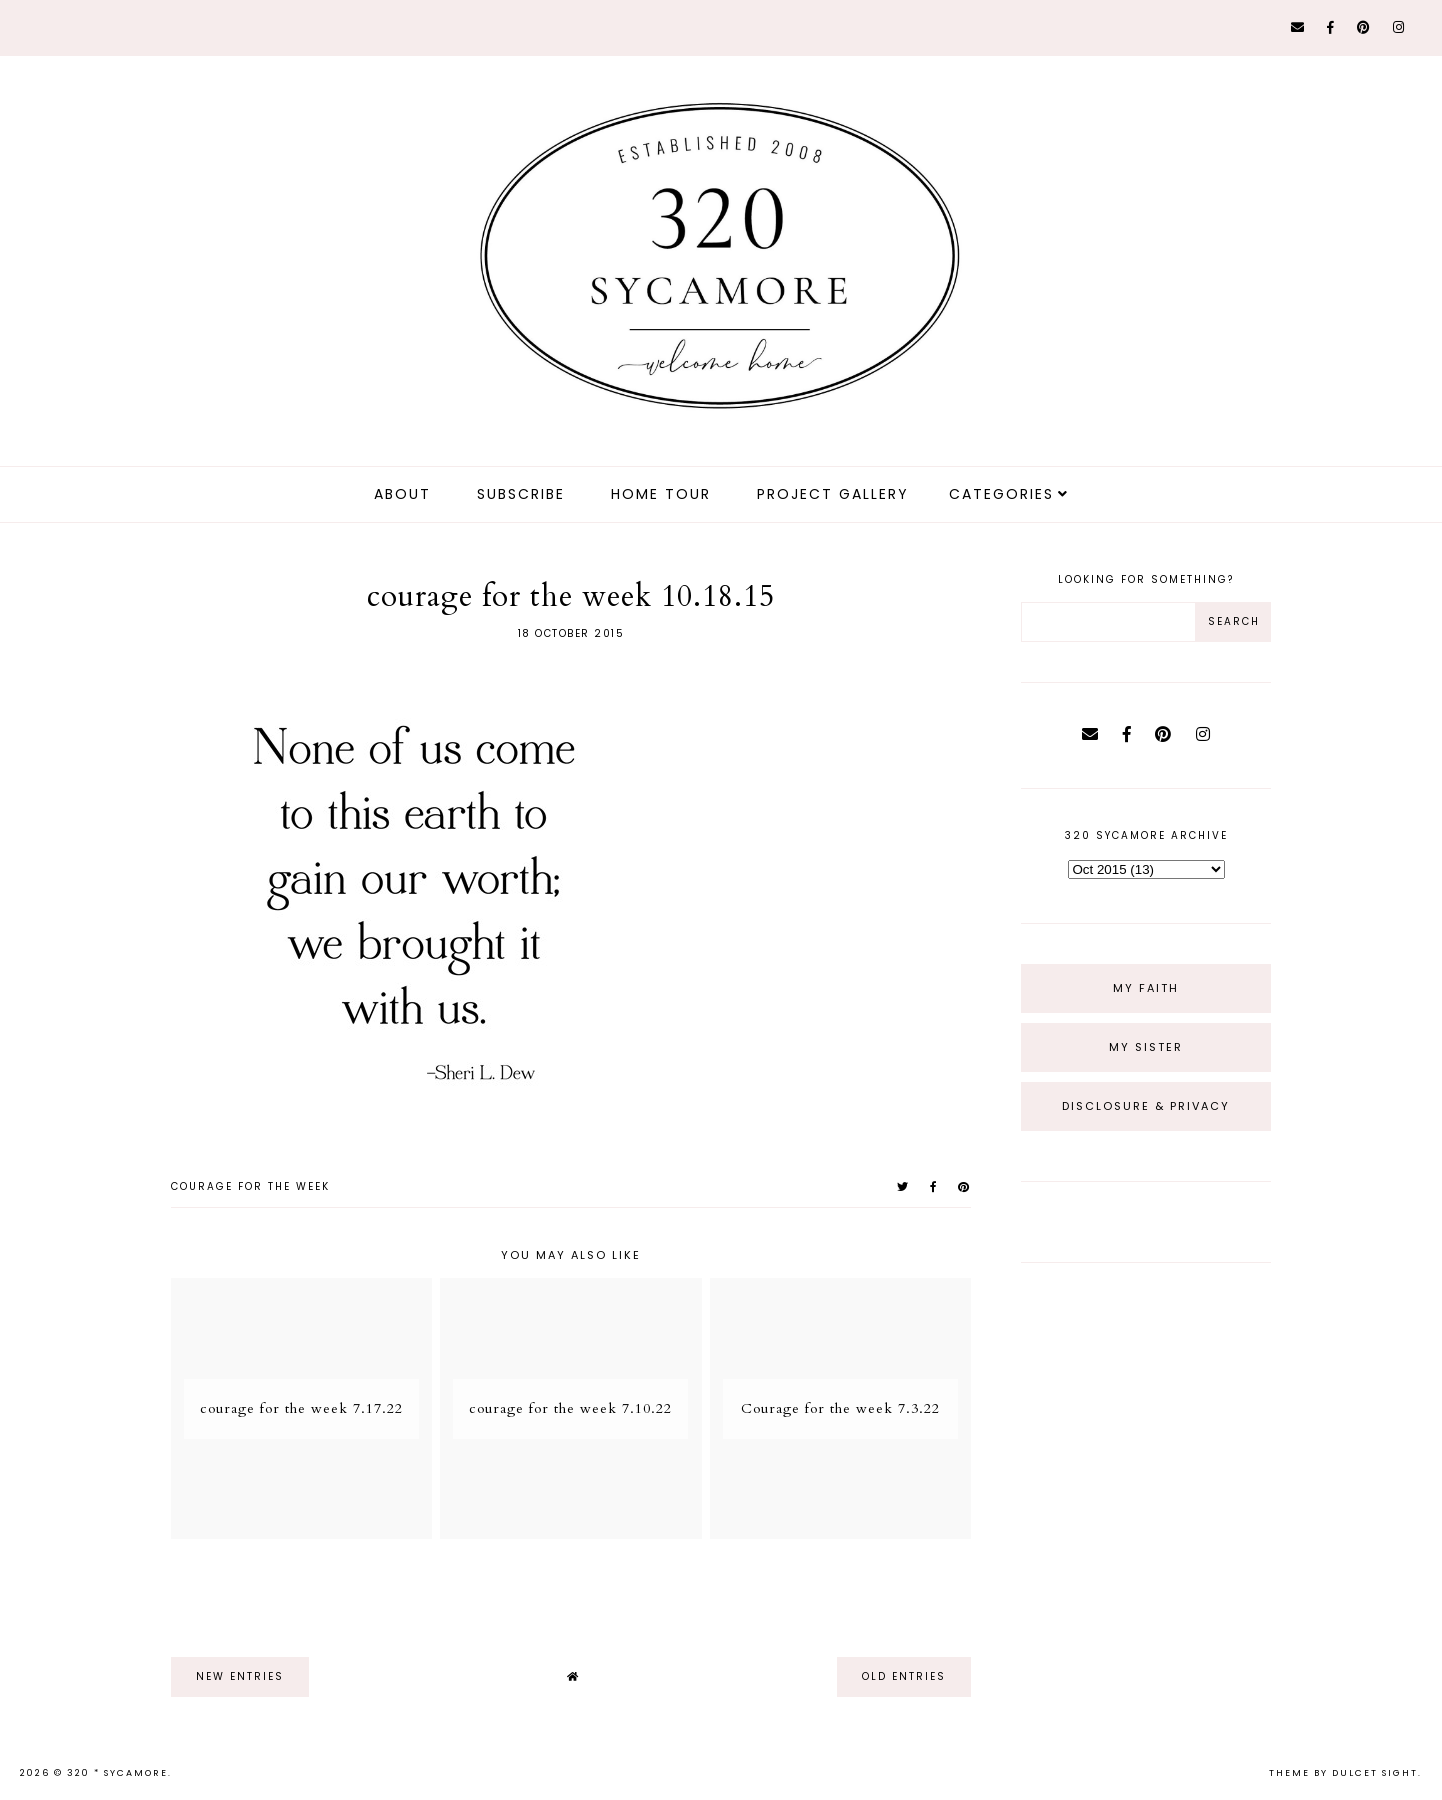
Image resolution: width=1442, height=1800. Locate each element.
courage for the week (250, 1186)
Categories (1001, 494)
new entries (240, 1676)
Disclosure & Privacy (1146, 1106)
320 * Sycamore (117, 1773)
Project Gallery (833, 494)
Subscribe (521, 494)
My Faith (1146, 988)
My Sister (1146, 1047)
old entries (904, 1676)
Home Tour (661, 494)
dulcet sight (1375, 1773)
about (402, 494)
